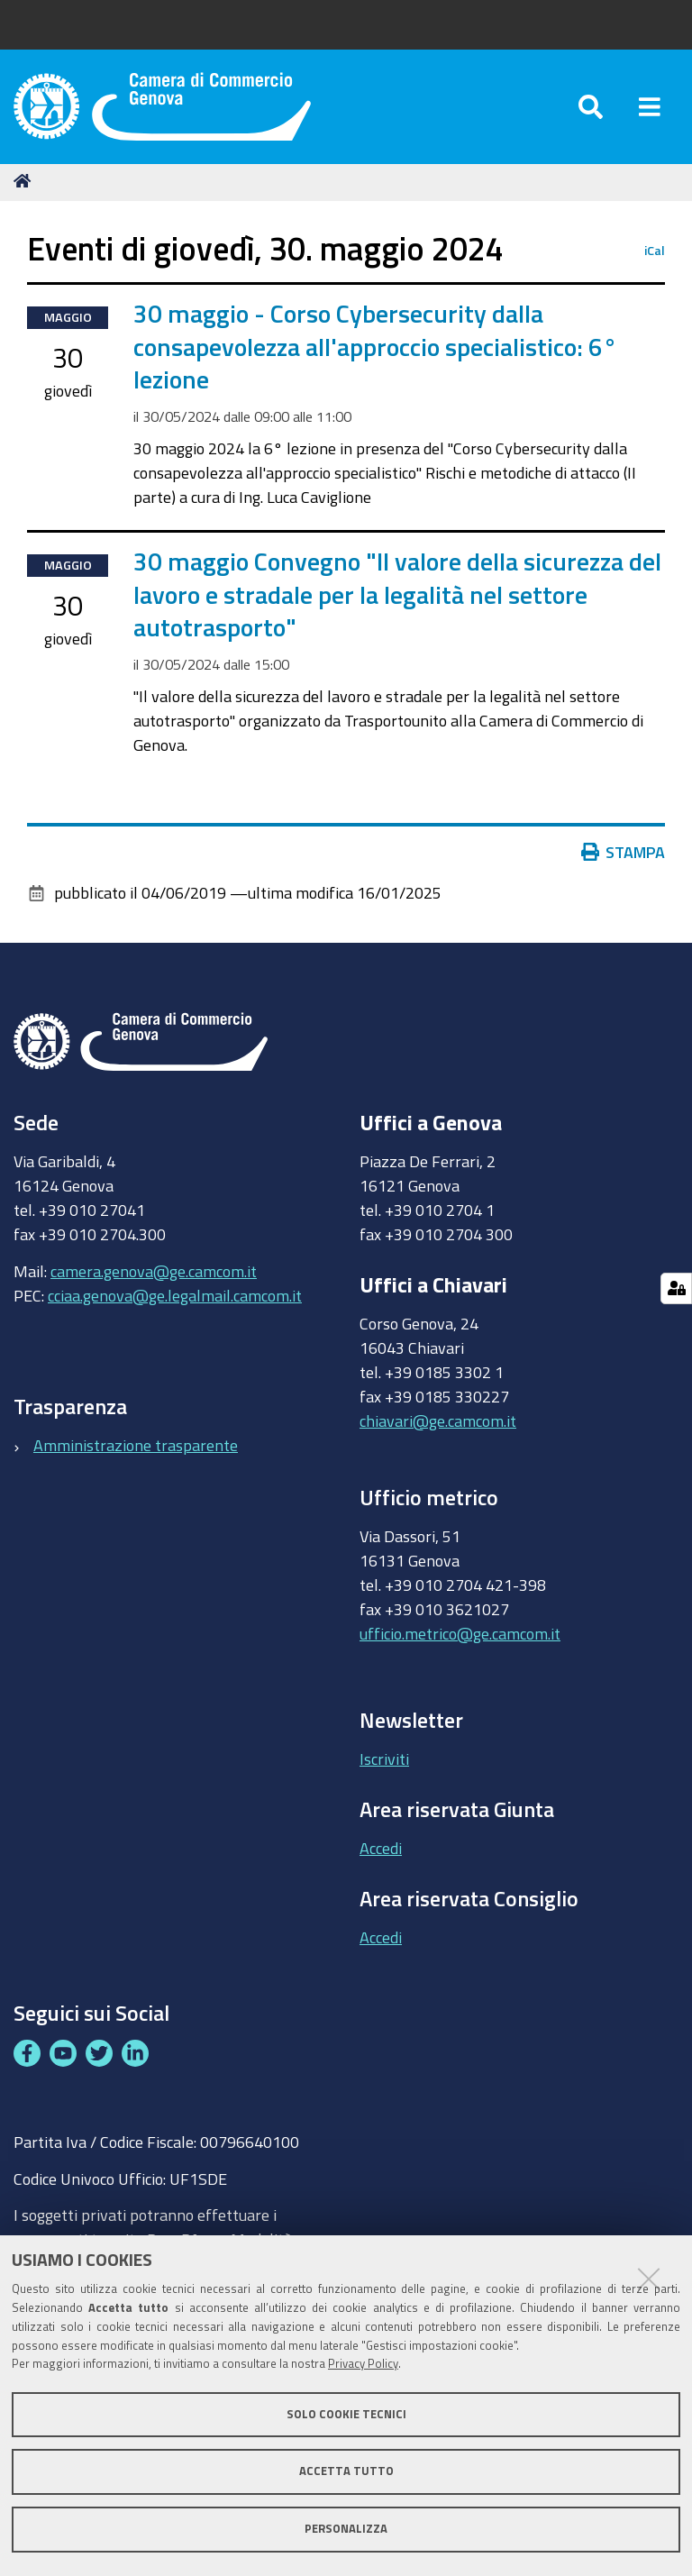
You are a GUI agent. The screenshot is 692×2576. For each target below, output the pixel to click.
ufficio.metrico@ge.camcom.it (460, 1635)
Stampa (623, 854)
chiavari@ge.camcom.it (438, 1422)
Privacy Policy (363, 2364)
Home (25, 182)
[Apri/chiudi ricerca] (590, 108)
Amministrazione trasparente (135, 1447)
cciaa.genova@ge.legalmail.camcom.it (175, 1297)
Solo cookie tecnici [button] (346, 2414)
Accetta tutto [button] (346, 2471)
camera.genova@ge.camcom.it (153, 1273)
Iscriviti (384, 1761)
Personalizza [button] (346, 2529)
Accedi (381, 1849)
